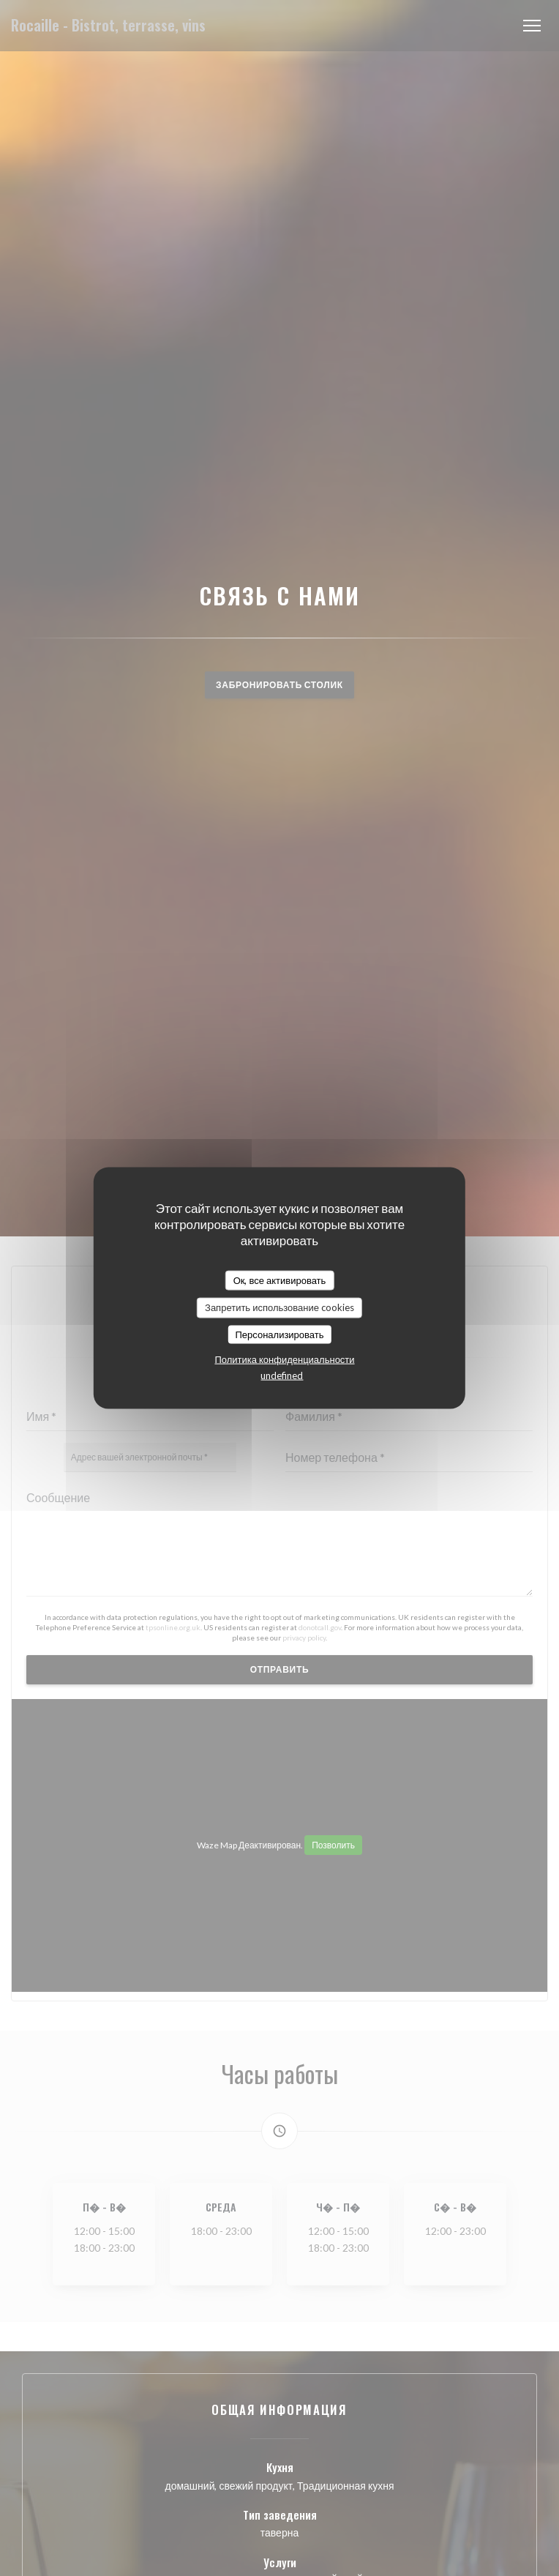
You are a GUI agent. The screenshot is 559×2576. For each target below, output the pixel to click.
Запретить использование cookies (279, 1307)
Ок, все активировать (279, 1279)
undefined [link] (281, 1375)
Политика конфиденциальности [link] (284, 1359)
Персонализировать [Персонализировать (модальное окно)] (279, 1334)
